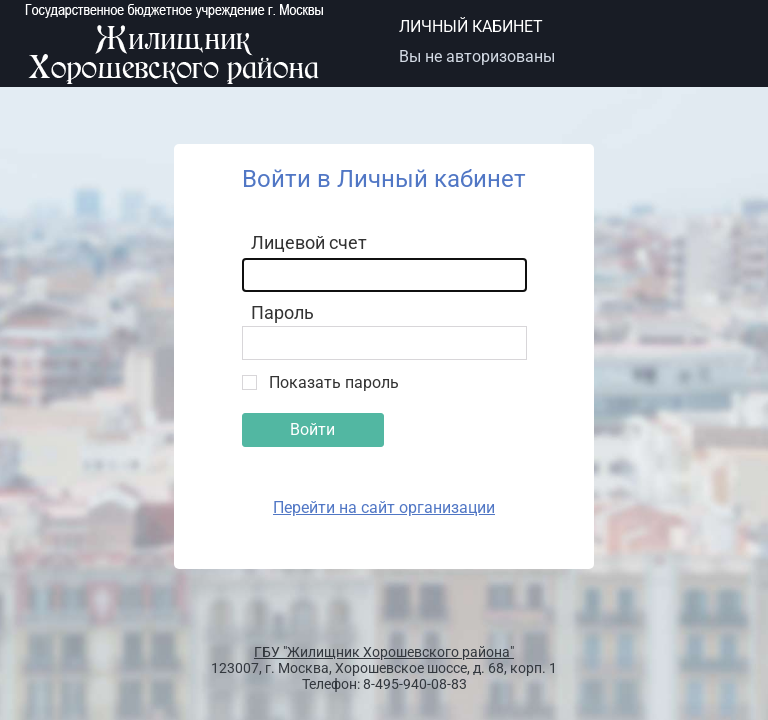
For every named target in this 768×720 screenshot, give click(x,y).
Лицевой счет (309, 242)
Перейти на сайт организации (384, 507)
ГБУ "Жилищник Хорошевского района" (384, 652)
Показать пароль (334, 382)
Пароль (282, 312)
